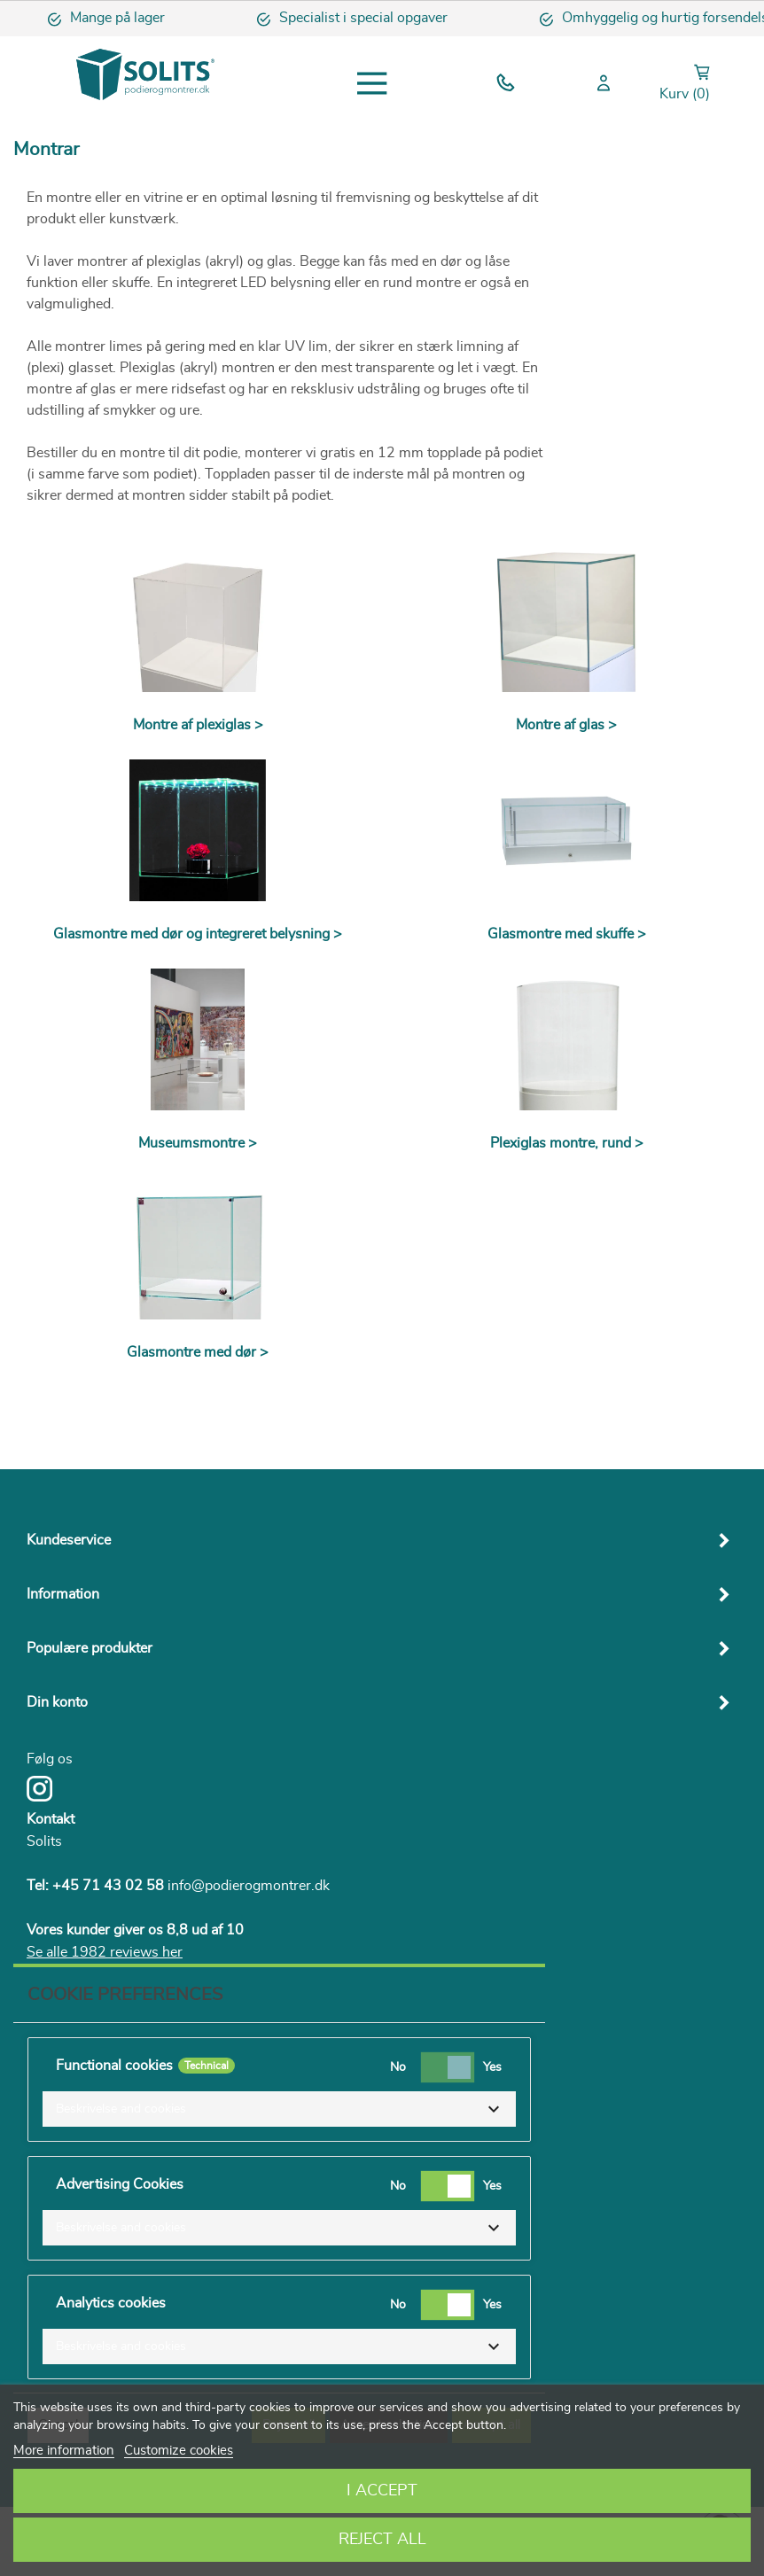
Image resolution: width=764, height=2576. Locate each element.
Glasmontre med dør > (198, 1352)
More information (63, 2450)
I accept (382, 2491)
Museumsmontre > (197, 1143)
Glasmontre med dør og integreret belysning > (197, 934)
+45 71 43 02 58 (108, 1886)
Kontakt (50, 1819)
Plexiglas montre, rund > (566, 1143)
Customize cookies (178, 2450)
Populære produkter (89, 1648)
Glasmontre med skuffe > (566, 934)
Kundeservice (69, 1540)
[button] (279, 2109)
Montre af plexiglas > (198, 725)
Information (63, 1594)
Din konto (57, 1702)
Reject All (382, 2540)
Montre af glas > (566, 725)
